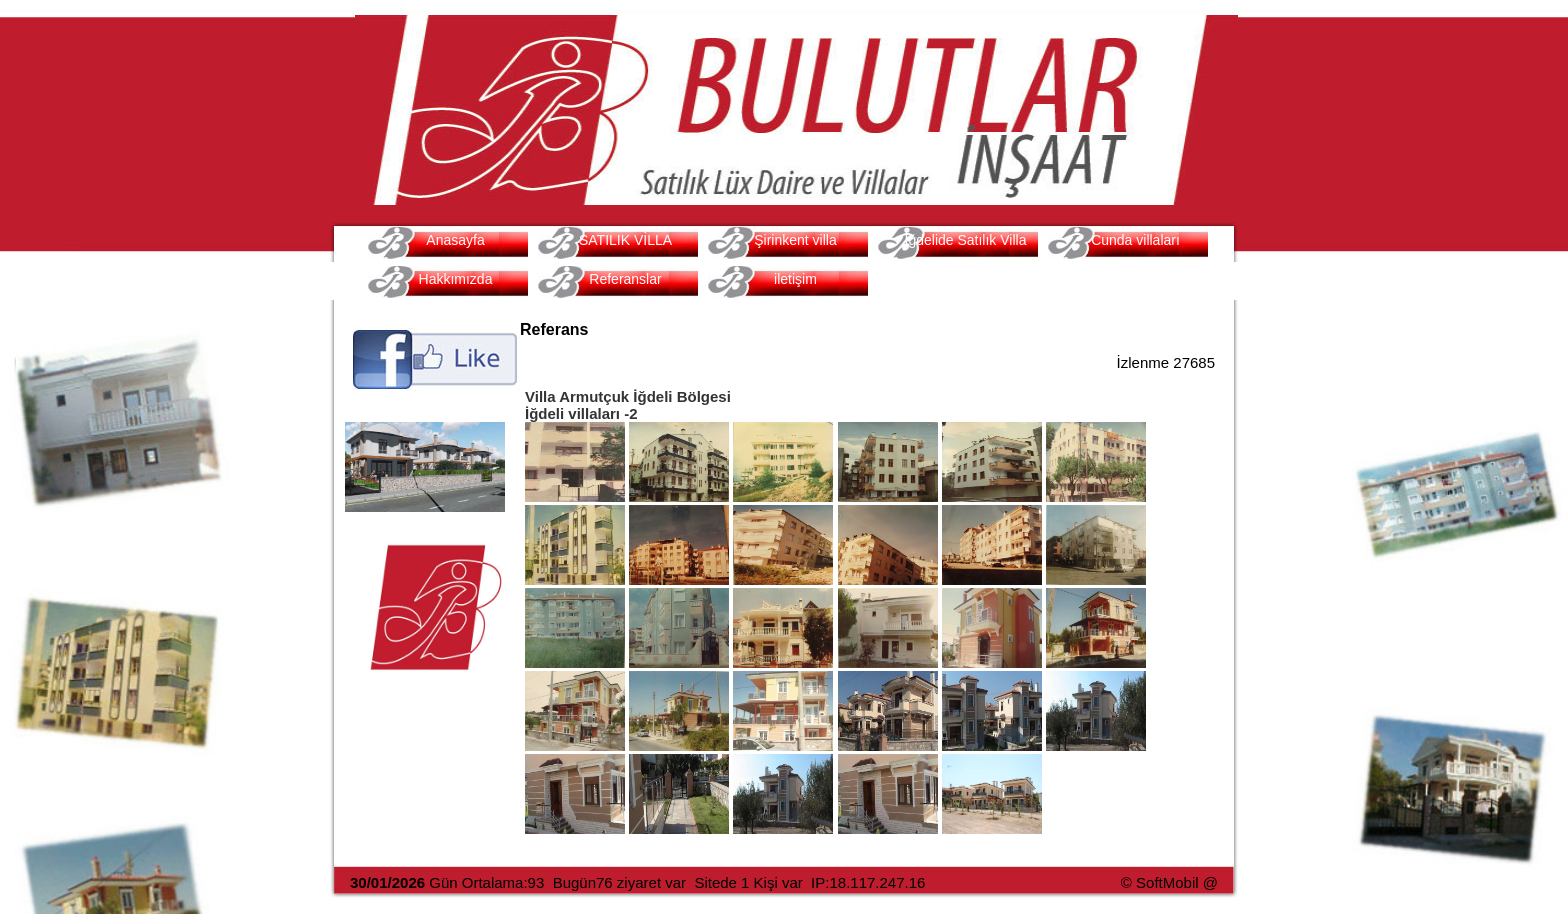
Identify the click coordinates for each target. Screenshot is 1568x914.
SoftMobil (1167, 882)
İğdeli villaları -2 (581, 413)
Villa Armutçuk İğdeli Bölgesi (628, 396)
